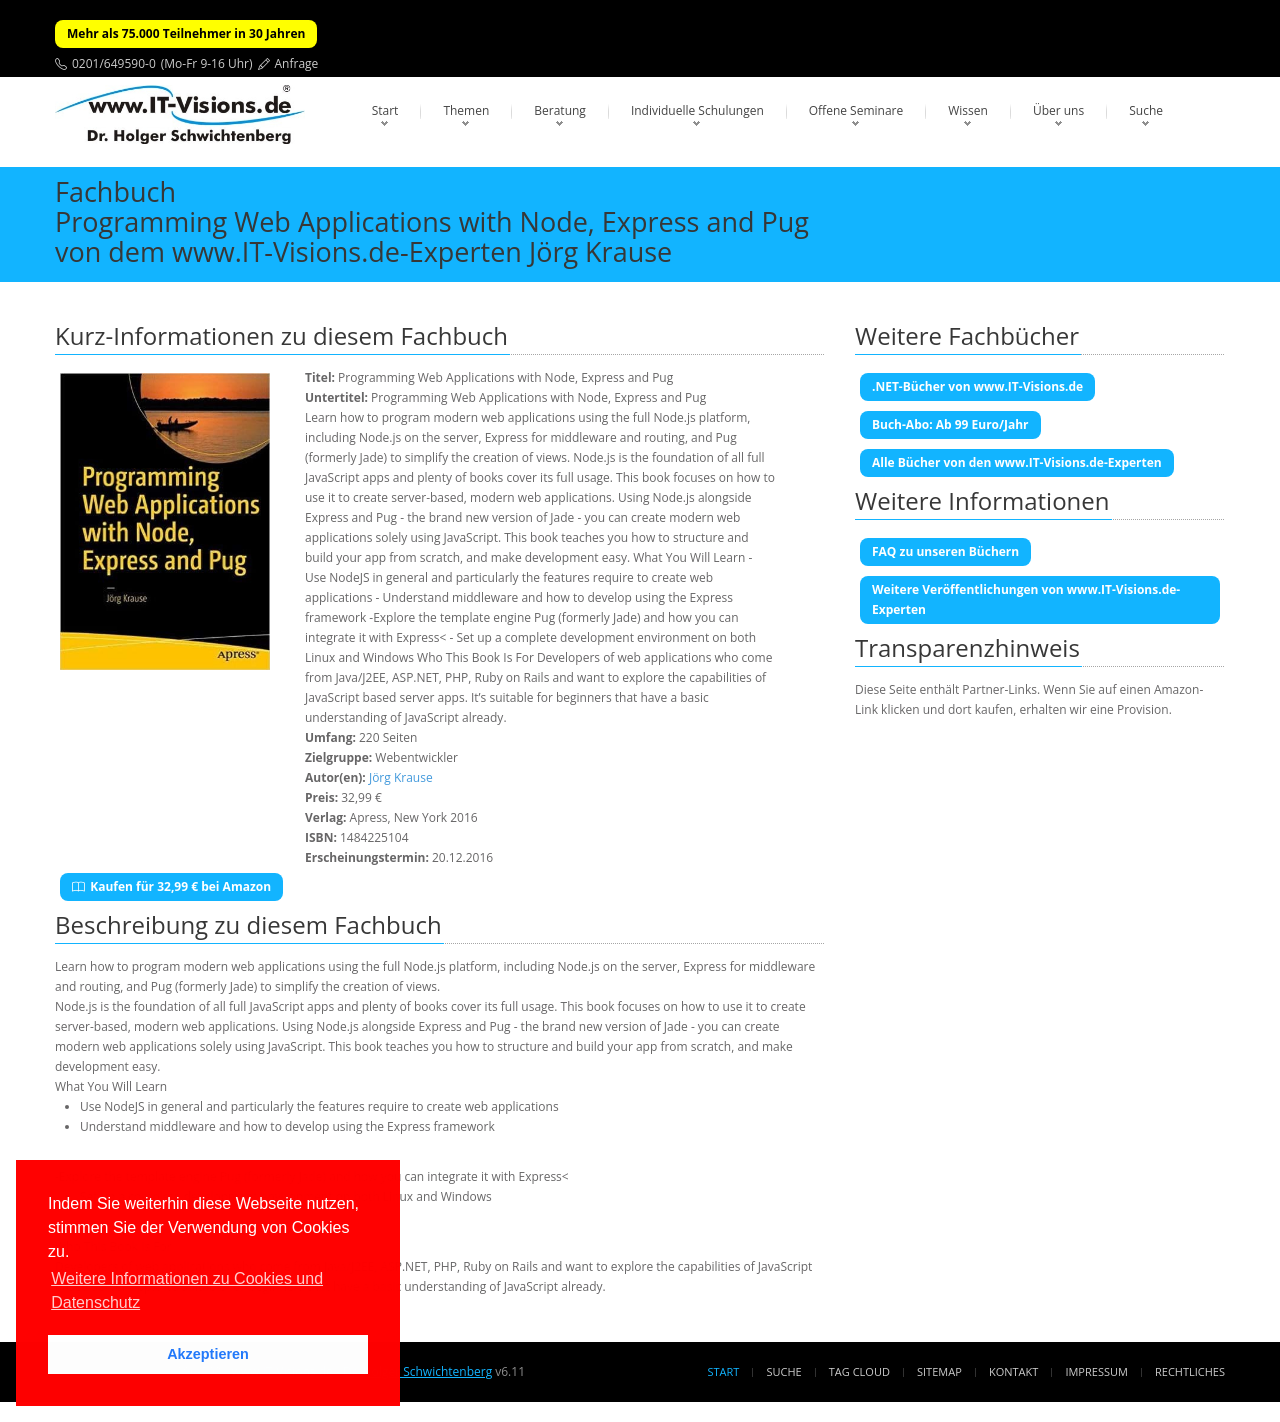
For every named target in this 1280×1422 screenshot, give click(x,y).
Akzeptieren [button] (208, 1354)
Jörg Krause (401, 777)
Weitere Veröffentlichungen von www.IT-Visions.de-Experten (1026, 599)
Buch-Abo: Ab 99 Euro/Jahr (950, 424)
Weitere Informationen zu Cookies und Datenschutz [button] (187, 1290)
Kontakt (1013, 1371)
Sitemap (939, 1371)
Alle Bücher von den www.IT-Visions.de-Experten (1017, 462)
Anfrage (297, 63)
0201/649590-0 (114, 63)
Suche (1146, 110)
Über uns (1058, 110)
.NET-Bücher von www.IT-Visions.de (977, 386)
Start (385, 110)
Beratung (560, 110)
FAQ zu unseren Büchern (945, 551)
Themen (466, 110)
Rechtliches (1190, 1371)
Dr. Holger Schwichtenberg (417, 1371)
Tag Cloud (859, 1371)
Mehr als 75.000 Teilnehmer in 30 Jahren (186, 33)
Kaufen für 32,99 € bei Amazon (171, 886)
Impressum (1096, 1371)
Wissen (968, 110)
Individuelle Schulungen (697, 110)
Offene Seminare (856, 110)
